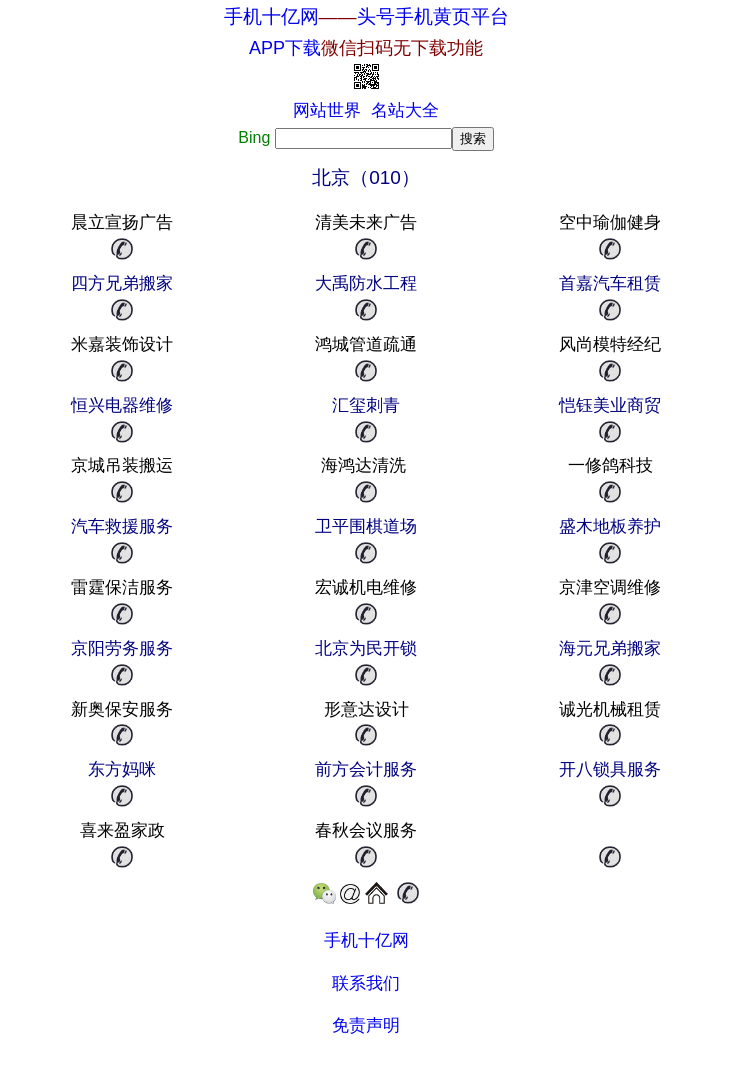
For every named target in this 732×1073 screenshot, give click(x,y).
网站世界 (327, 110)
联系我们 (366, 983)
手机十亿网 (271, 16)
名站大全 (405, 110)
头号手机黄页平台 (433, 16)
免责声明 (366, 1025)
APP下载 (366, 48)
